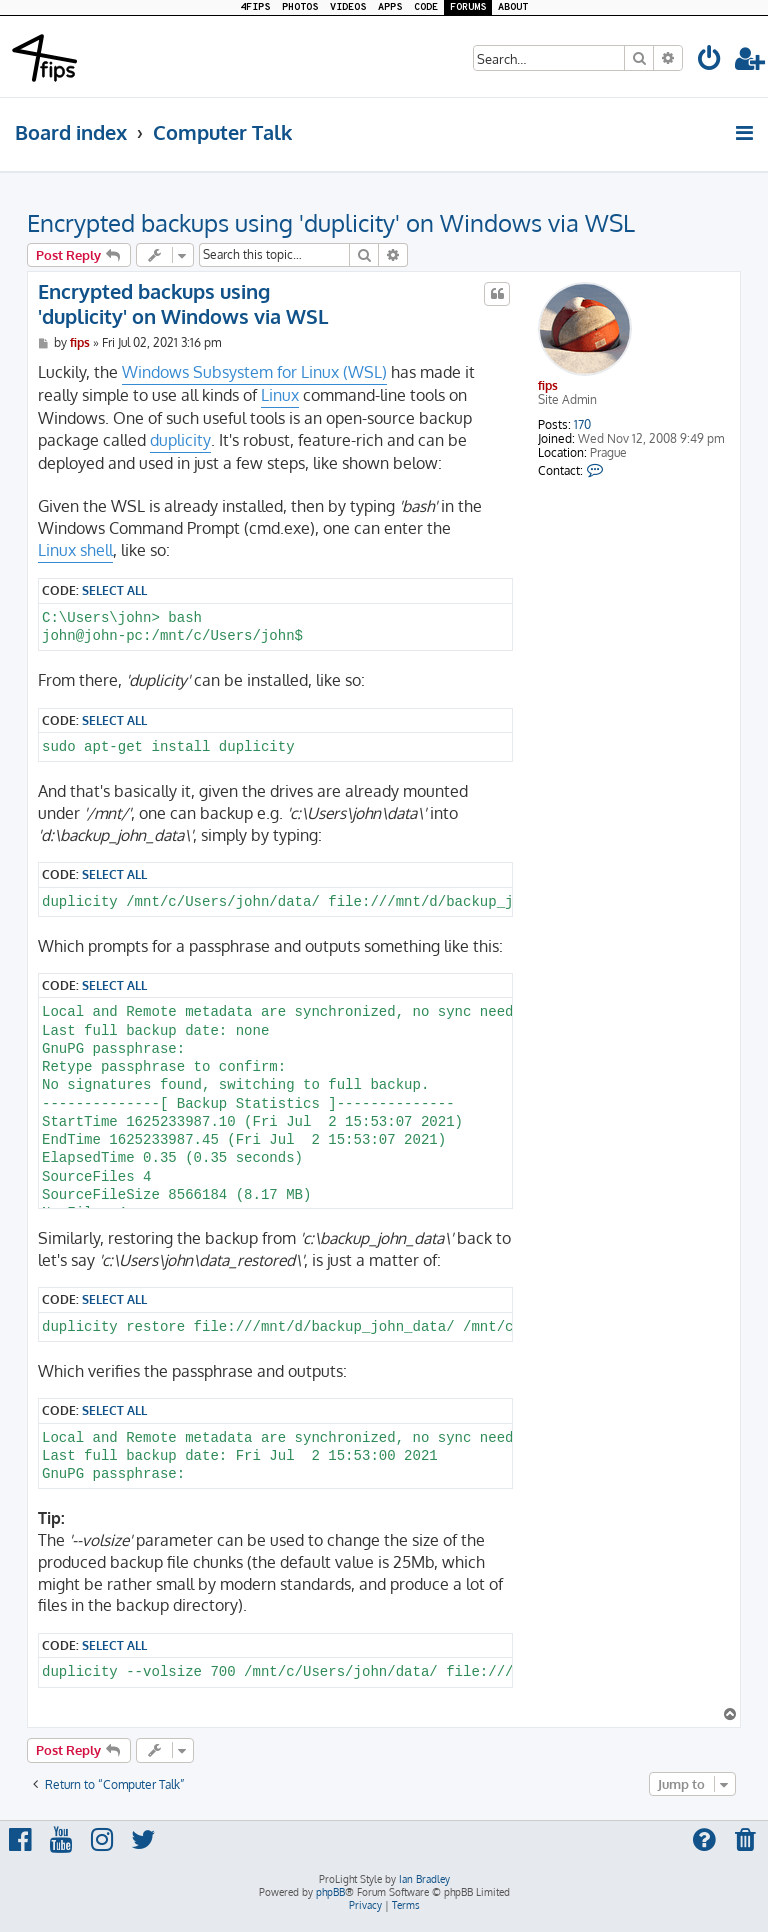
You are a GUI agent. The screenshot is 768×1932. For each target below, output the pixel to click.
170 (582, 425)
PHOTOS (300, 7)
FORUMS (468, 7)
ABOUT (513, 7)
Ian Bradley (424, 1879)
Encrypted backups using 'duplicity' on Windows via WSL (331, 222)
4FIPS (255, 7)
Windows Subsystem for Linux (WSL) (254, 372)
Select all (114, 590)
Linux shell (75, 550)
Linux (280, 395)
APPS (390, 7)
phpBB (330, 1892)
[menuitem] (710, 61)
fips (548, 385)
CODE (426, 7)
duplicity (180, 440)
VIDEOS (348, 7)
